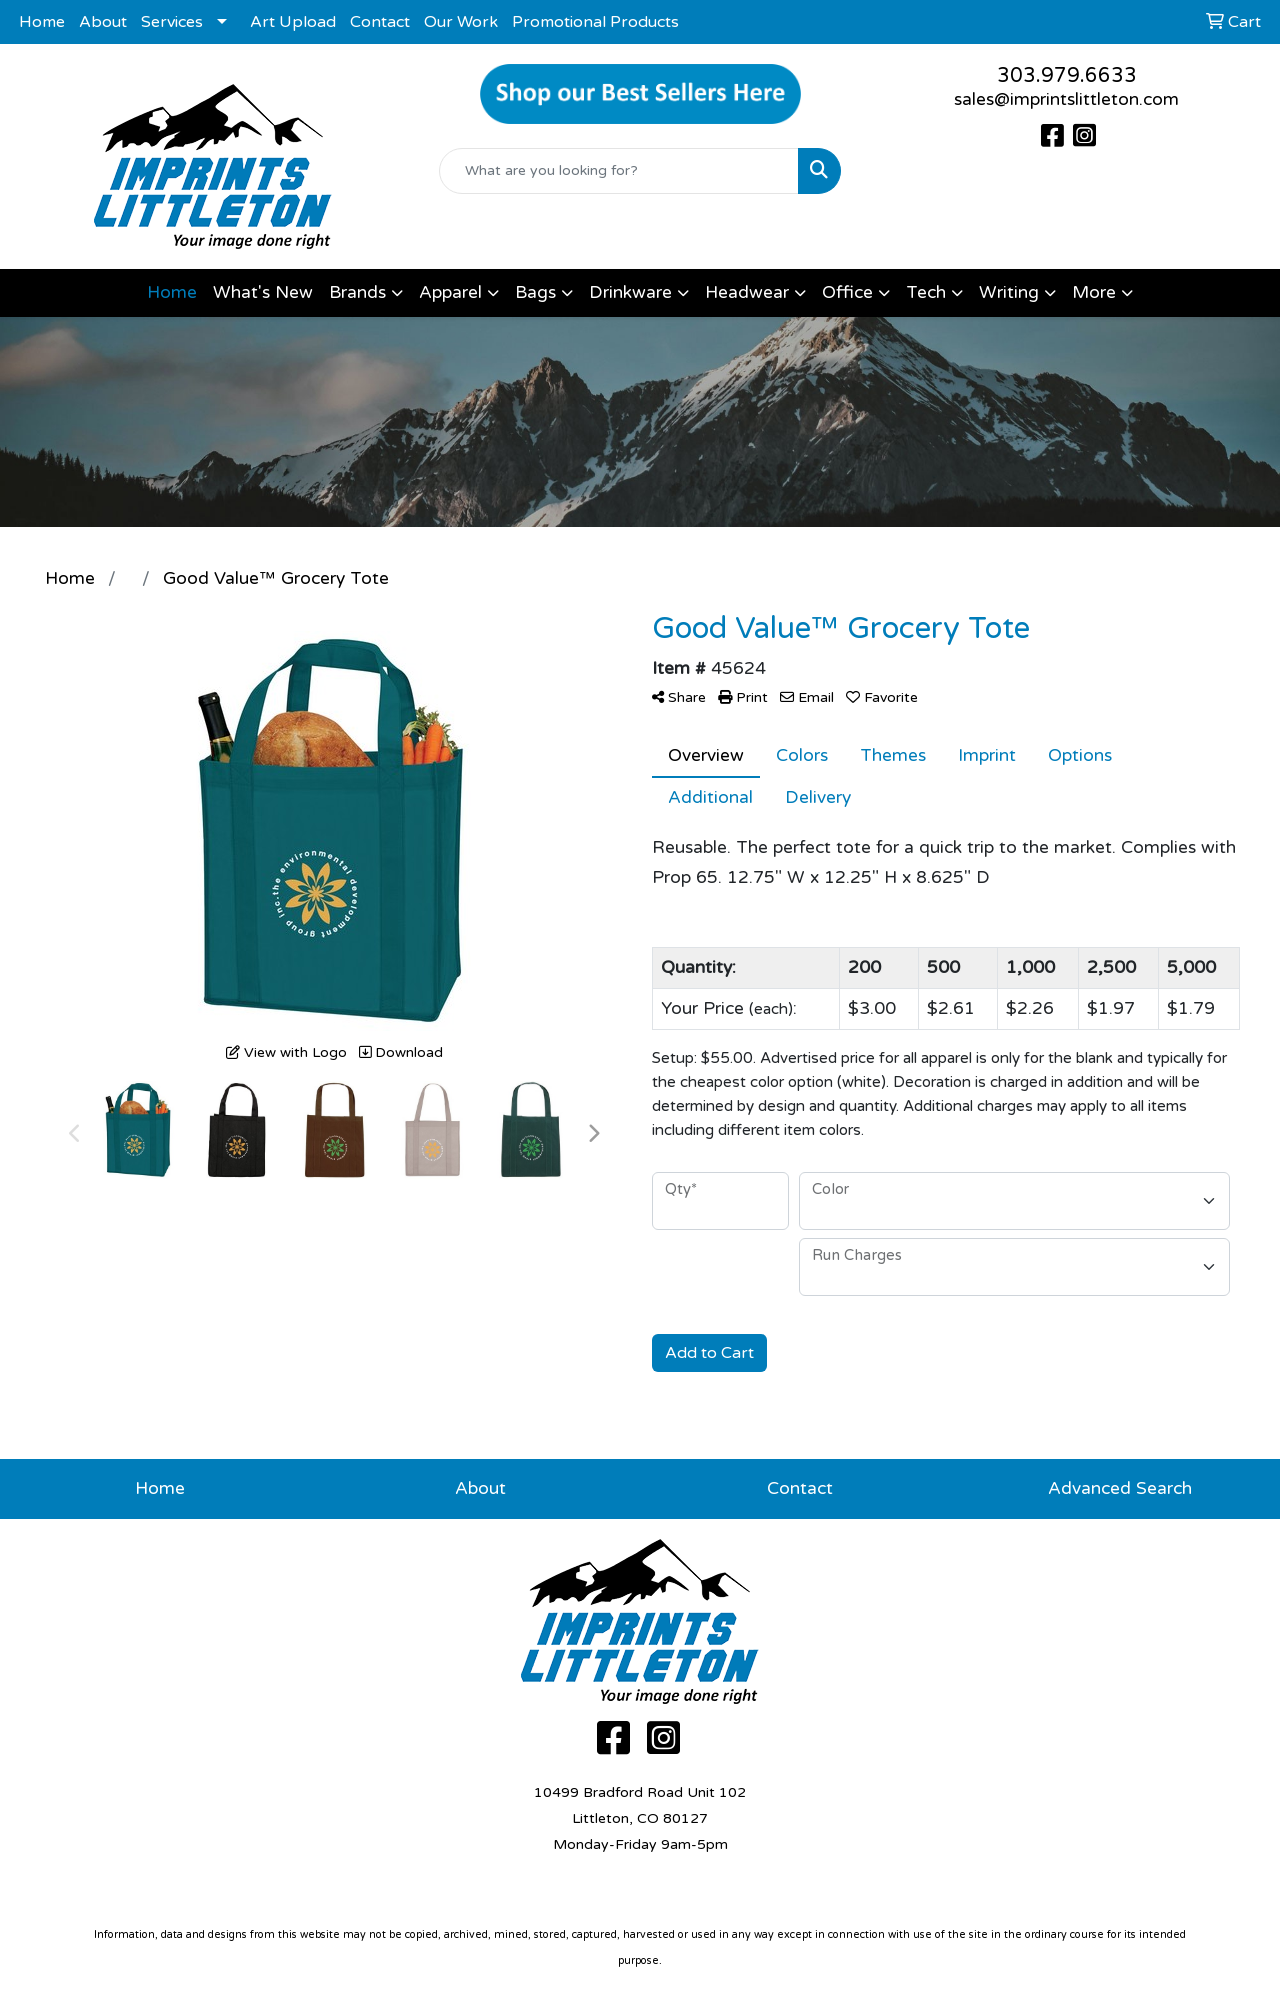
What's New (263, 292)
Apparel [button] (450, 292)
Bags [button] (535, 292)
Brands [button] (357, 292)
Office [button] (847, 292)
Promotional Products (595, 22)
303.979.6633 (1067, 76)
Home (42, 22)
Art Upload (293, 22)
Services (172, 22)
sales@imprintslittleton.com (1066, 99)
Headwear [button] (747, 292)
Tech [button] (926, 292)
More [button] (1094, 292)
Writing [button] (1009, 292)
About (103, 22)
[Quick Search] (619, 171)
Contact (380, 22)
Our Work (461, 22)
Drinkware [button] (630, 292)
